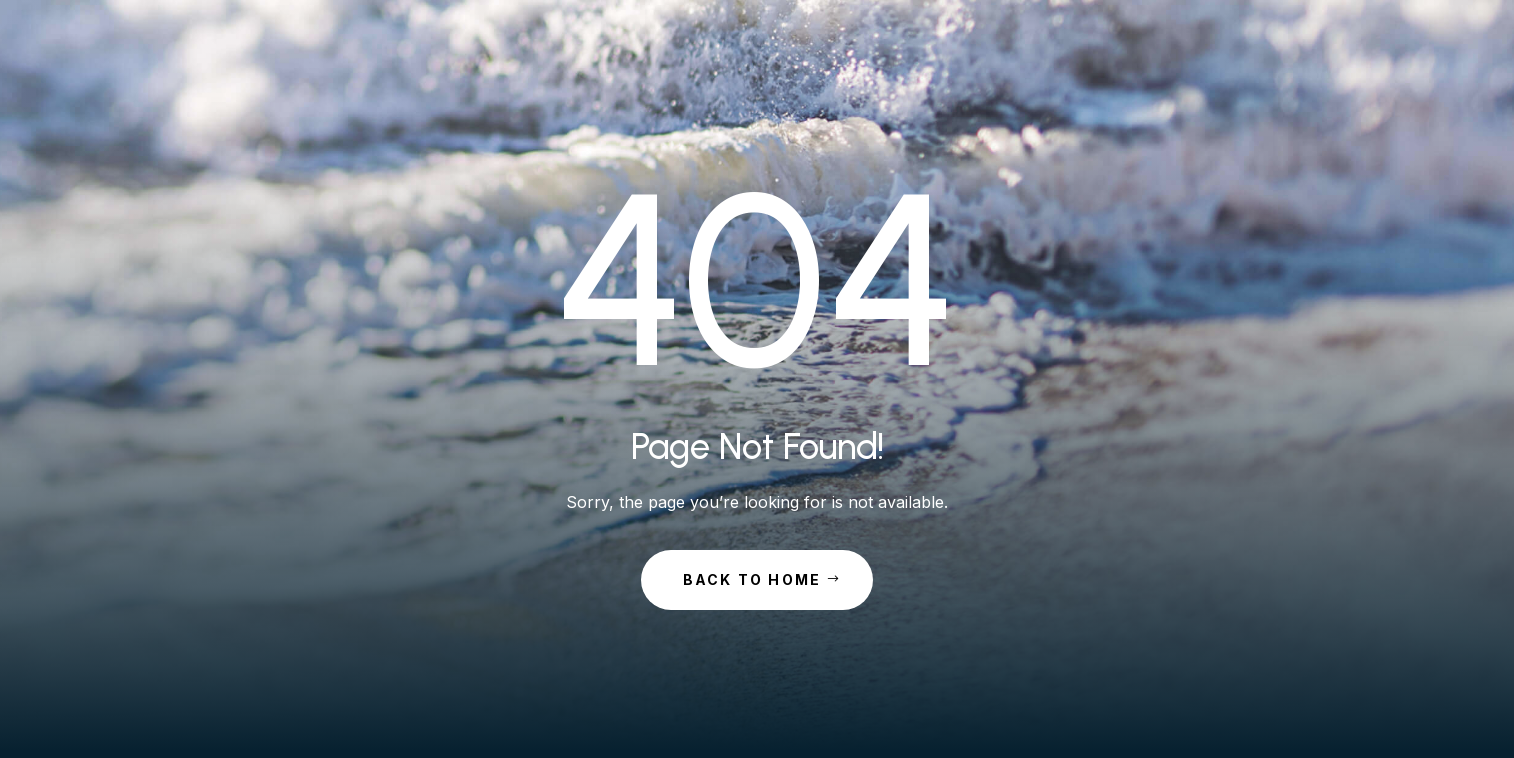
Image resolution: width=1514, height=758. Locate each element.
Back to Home (752, 579)
